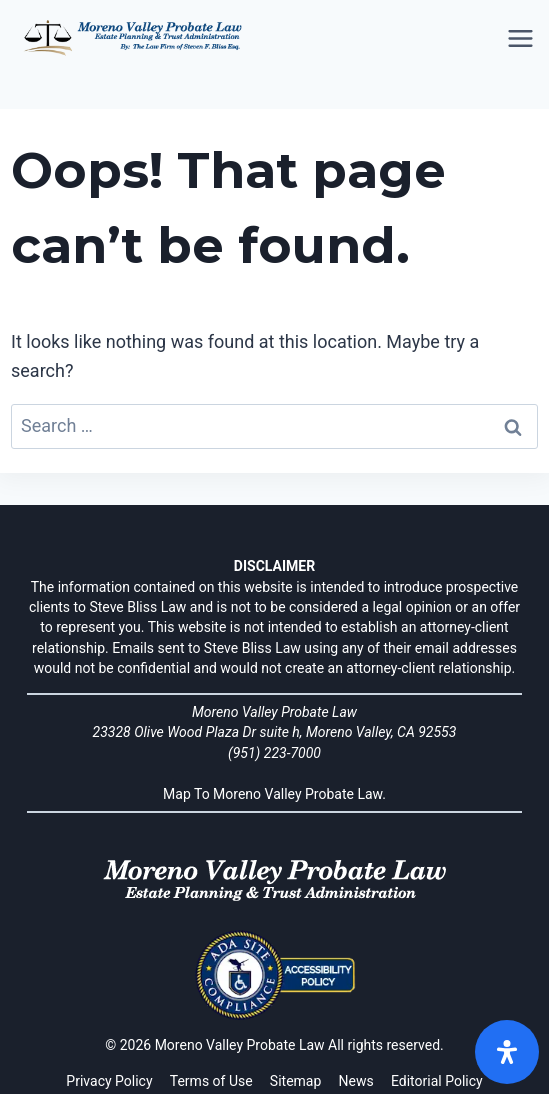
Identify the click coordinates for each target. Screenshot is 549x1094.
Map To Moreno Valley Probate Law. (274, 794)
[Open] (507, 1052)
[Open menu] (522, 39)
